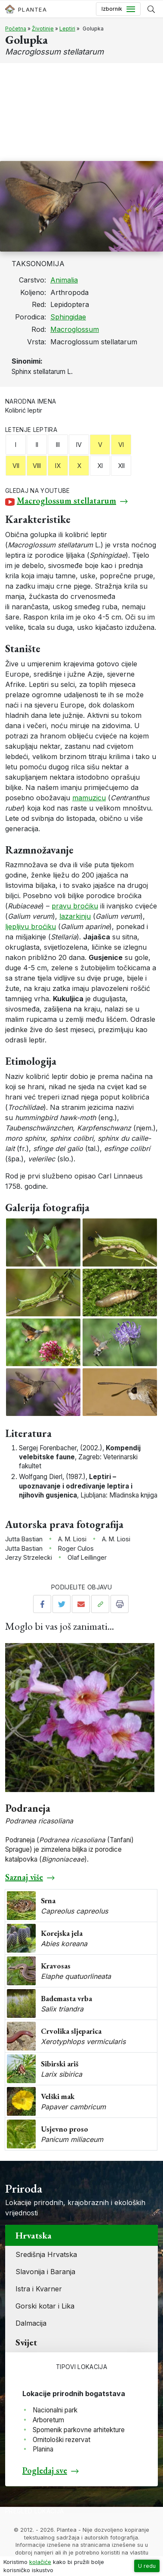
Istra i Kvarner (38, 2288)
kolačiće (40, 2562)
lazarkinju (75, 916)
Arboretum (48, 2420)
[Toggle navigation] (118, 9)
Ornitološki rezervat (61, 2440)
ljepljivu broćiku (30, 926)
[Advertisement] (80, 112)
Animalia (64, 280)
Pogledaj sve (44, 2470)
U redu (147, 2566)
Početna (15, 28)
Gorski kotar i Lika (44, 2306)
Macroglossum (74, 329)
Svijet (26, 2342)
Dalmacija (30, 2323)
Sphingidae (68, 317)
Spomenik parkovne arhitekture (79, 2430)
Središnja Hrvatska (46, 2254)
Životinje (43, 28)
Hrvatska (33, 2235)
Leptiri (67, 28)
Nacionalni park (55, 2410)
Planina (43, 2449)
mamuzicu (89, 797)
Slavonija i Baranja (45, 2271)
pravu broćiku (75, 906)
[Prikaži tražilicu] (151, 9)
